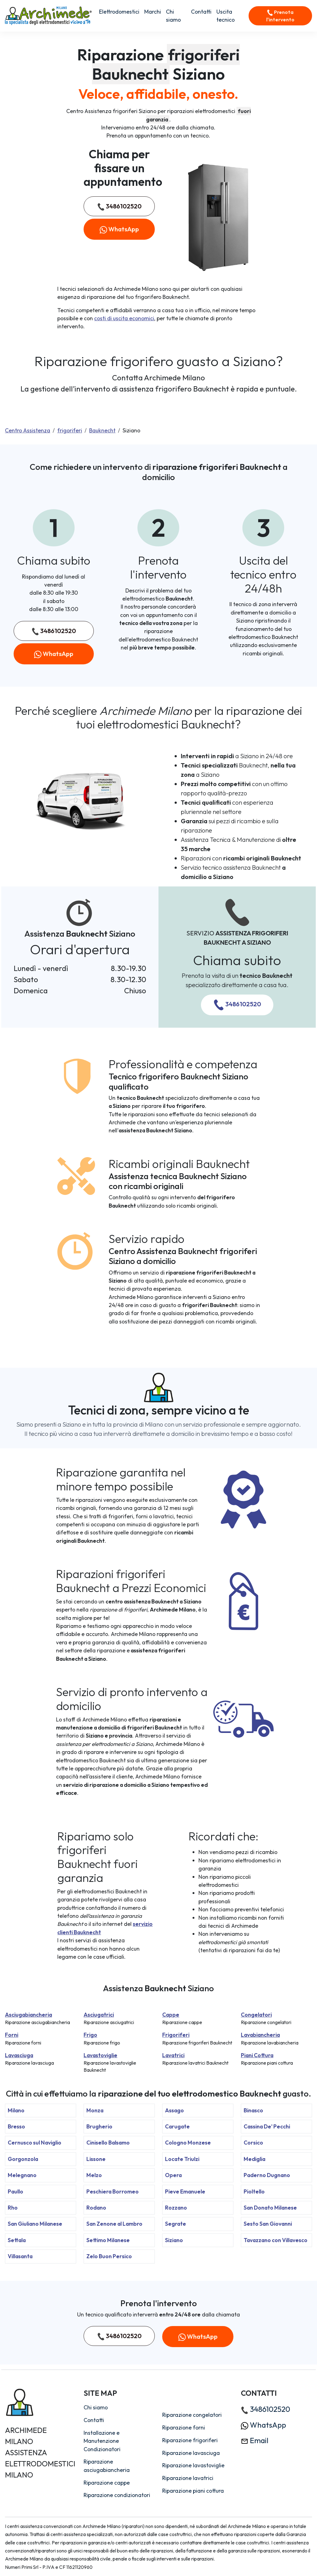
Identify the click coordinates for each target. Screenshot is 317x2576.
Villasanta (20, 2256)
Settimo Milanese (108, 2240)
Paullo (15, 2191)
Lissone (96, 2159)
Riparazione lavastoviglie (193, 2465)
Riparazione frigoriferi (190, 2440)
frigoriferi (69, 430)
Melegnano (22, 2175)
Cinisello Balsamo (108, 2142)
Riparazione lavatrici (187, 2478)
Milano (16, 2110)
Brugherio (99, 2126)
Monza (94, 2110)
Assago (174, 2110)
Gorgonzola (23, 2159)
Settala (17, 2240)
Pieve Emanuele (185, 2191)
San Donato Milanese (270, 2207)
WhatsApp (119, 229)
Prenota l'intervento (280, 16)
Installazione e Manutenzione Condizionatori (102, 2441)
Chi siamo (173, 15)
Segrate (175, 2223)
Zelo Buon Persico (109, 2256)
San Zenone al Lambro (114, 2223)
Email (254, 2440)
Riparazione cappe (107, 2482)
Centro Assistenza (27, 430)
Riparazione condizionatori (117, 2495)
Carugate (177, 2126)
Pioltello (254, 2191)
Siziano (174, 2240)
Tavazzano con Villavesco (275, 2240)
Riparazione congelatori (192, 2414)
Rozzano (176, 2207)
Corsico (253, 2142)
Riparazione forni (183, 2427)
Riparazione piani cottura (193, 2490)
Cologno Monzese (188, 2142)
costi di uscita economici (124, 318)
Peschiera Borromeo (112, 2191)
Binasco (253, 2110)
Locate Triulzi (182, 2159)
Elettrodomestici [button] (119, 11)
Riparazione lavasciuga (191, 2452)
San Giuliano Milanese (35, 2223)
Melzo (94, 2175)
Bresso (16, 2126)
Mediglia (254, 2159)
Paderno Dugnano (267, 2175)
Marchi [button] (152, 11)
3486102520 (119, 206)
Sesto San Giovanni (268, 2223)
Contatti (201, 11)
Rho (13, 2207)
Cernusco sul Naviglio (34, 2142)
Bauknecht (102, 430)
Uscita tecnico (225, 15)
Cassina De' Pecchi (267, 2126)
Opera (173, 2175)
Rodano (96, 2207)
